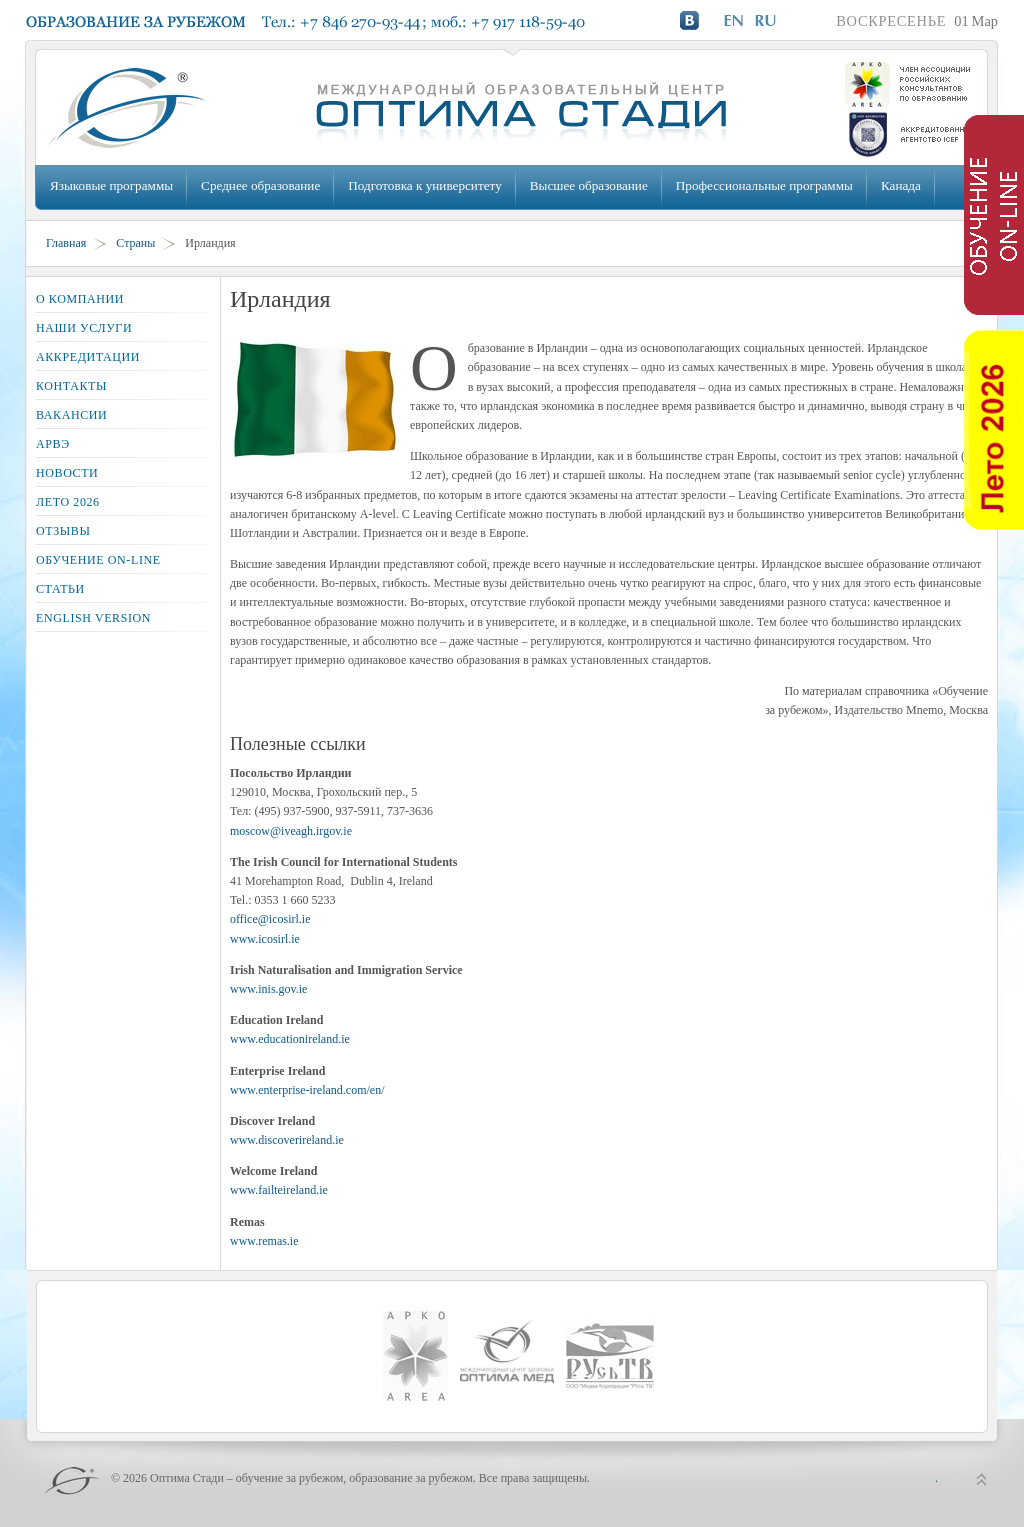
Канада (901, 185)
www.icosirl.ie (265, 939)
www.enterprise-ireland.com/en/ (307, 1090)
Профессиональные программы (764, 185)
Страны (135, 243)
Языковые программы (111, 185)
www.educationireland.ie (290, 1039)
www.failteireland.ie (279, 1190)
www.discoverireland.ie (287, 1140)
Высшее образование (589, 185)
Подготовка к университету (424, 185)
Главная (66, 243)
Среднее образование (260, 185)
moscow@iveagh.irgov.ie (291, 831)
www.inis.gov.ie (268, 989)
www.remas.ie (264, 1241)
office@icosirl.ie (270, 919)
